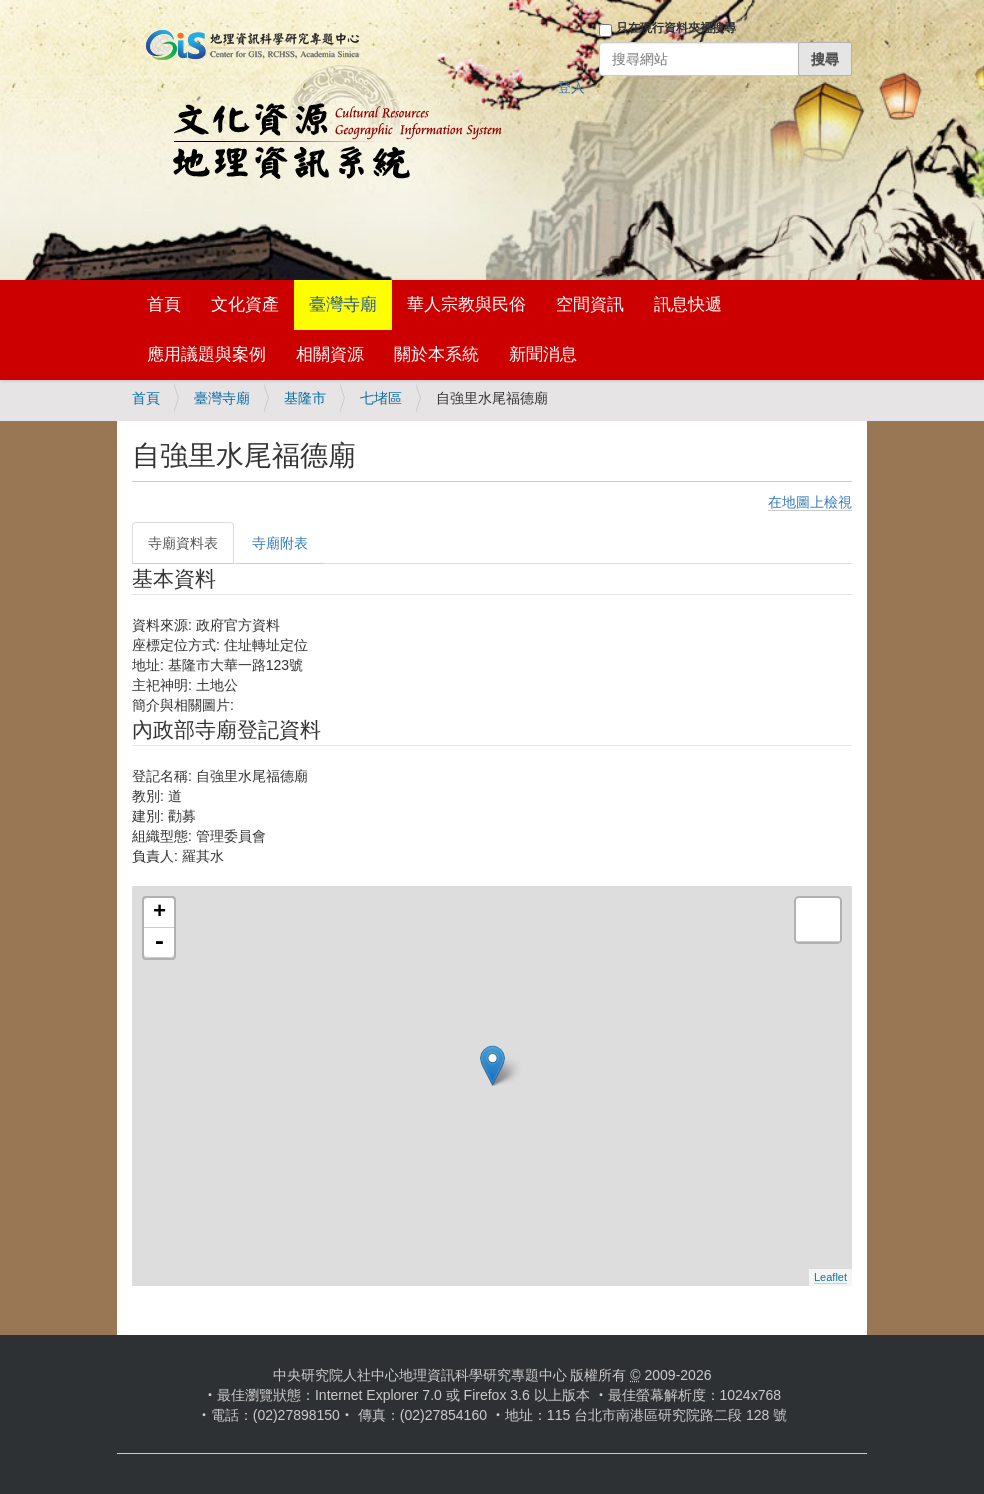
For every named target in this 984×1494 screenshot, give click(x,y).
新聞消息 (543, 354)
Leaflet (830, 1277)
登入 (571, 87)
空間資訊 (590, 304)
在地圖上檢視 (810, 502)
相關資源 (330, 354)
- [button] (159, 943)
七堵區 (381, 398)
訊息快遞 (688, 304)
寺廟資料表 (183, 543)
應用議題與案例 (206, 354)
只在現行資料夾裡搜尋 (676, 28)
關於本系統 (436, 354)
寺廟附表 (280, 543)
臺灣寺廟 (343, 304)
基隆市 (305, 398)
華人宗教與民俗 (466, 304)
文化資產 (245, 304)
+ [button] (159, 913)
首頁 (164, 304)
